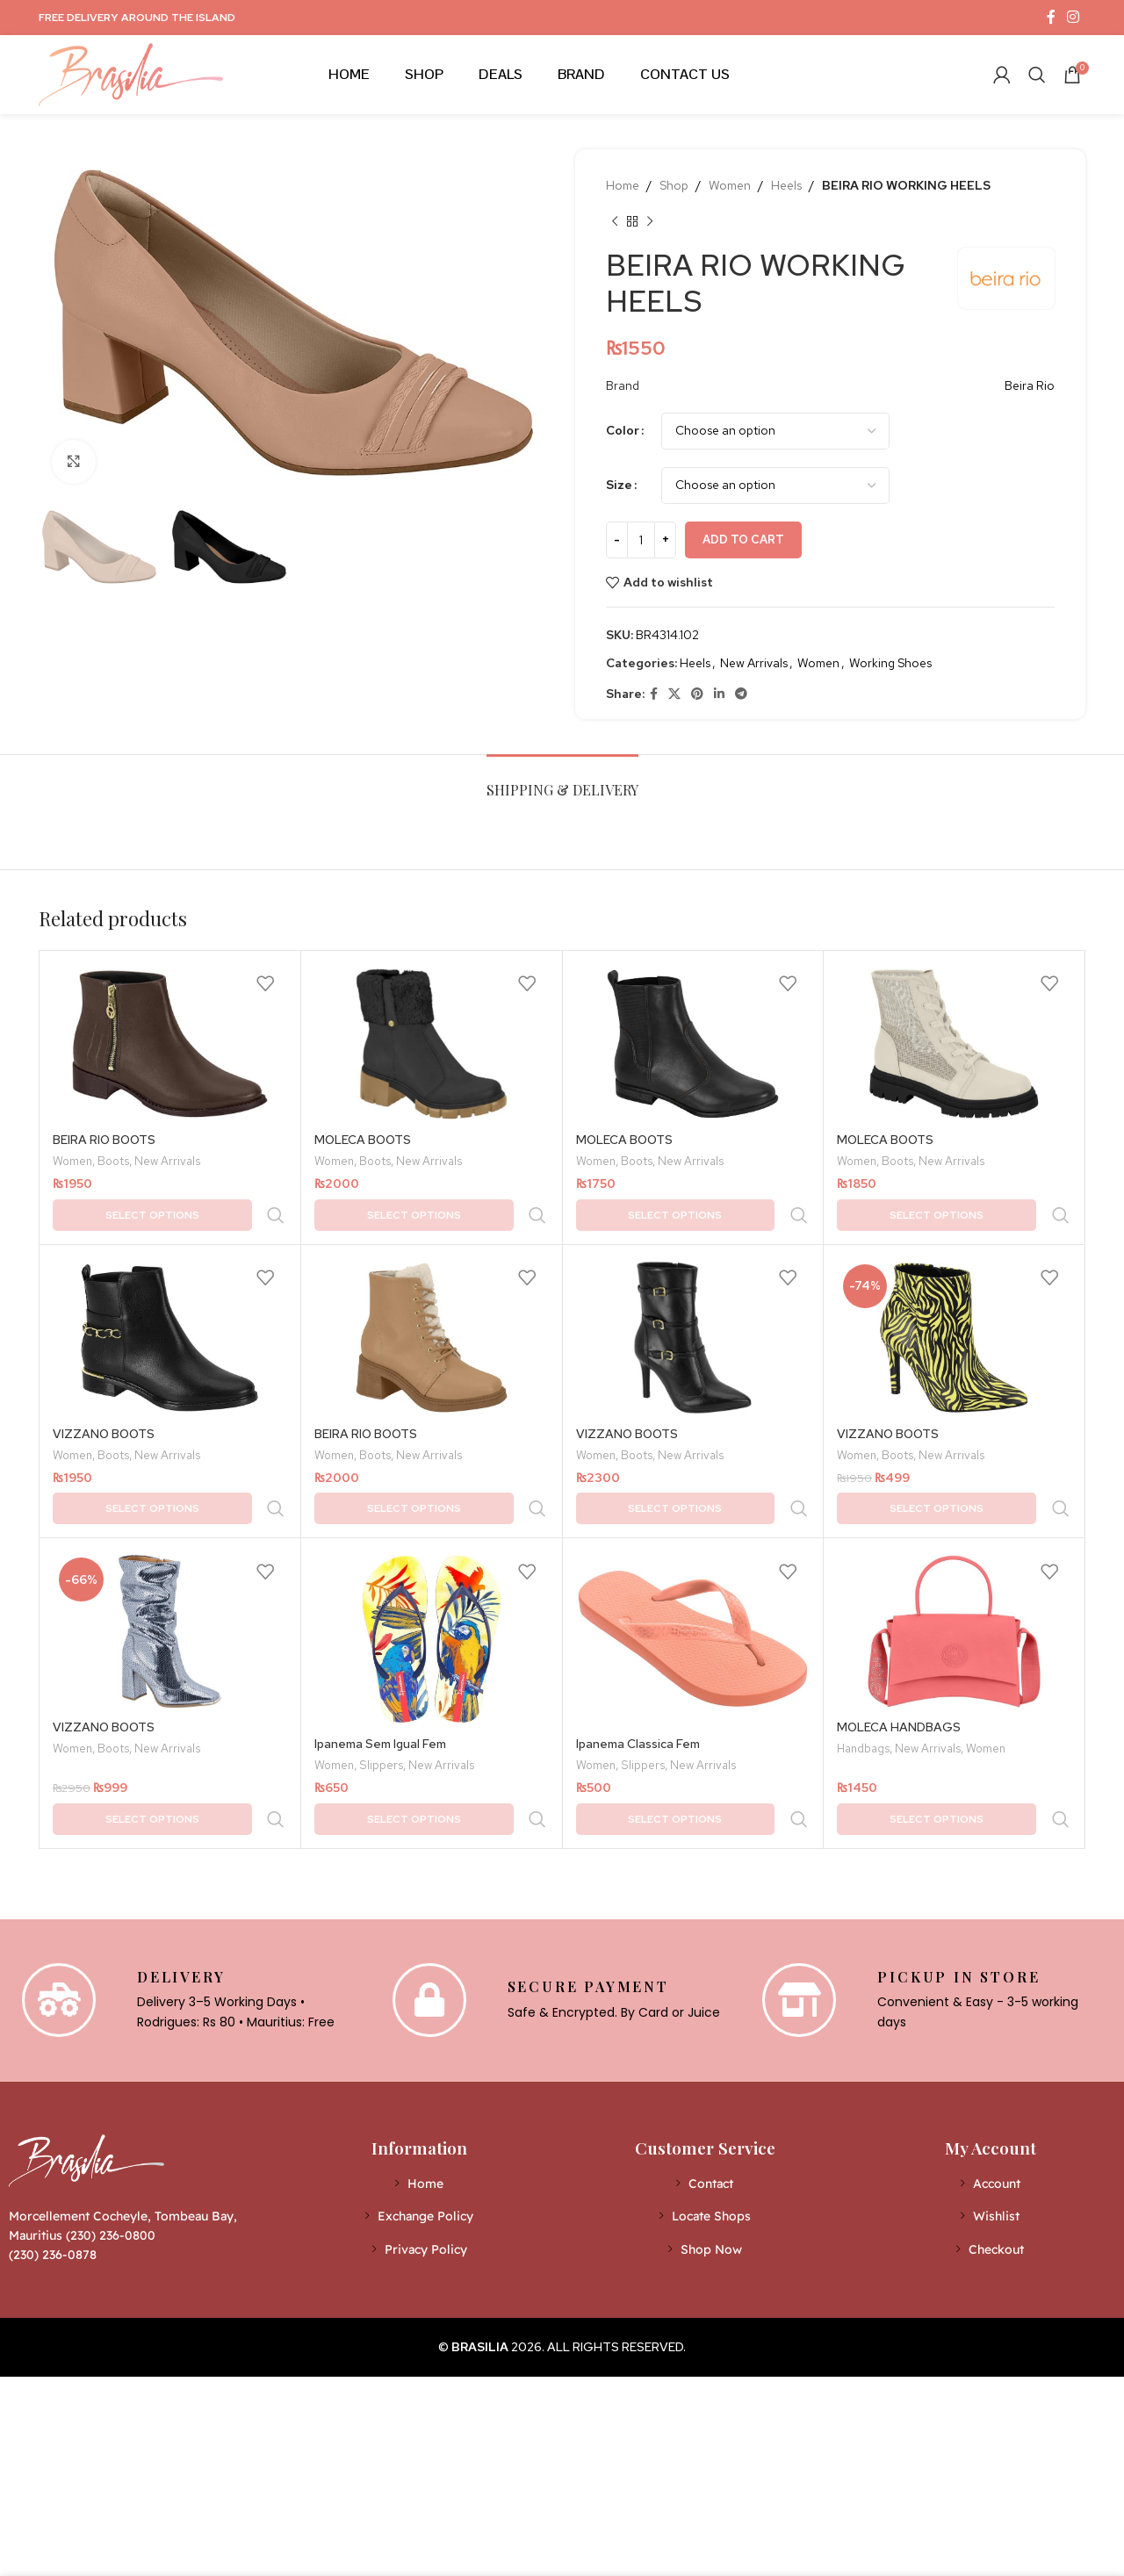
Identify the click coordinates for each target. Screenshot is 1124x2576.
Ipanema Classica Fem (638, 1670)
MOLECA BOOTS (362, 1140)
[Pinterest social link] (697, 694)
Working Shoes (890, 663)
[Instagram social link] (1073, 17)
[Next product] (650, 221)
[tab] (562, 781)
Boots (113, 1162)
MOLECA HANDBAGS (899, 1653)
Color (622, 430)
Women (730, 185)
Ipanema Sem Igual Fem (380, 1670)
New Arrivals (754, 663)
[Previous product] (614, 221)
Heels (786, 185)
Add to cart (743, 539)
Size (619, 485)
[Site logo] (131, 73)
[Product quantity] (641, 540)
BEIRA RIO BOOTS (104, 1140)
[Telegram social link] (741, 694)
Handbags (863, 1676)
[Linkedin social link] (719, 694)
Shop (673, 185)
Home (622, 185)
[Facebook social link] (1051, 17)
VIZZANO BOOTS (104, 1397)
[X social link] (674, 694)
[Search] (1037, 74)
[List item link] (419, 2073)
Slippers (381, 1693)
